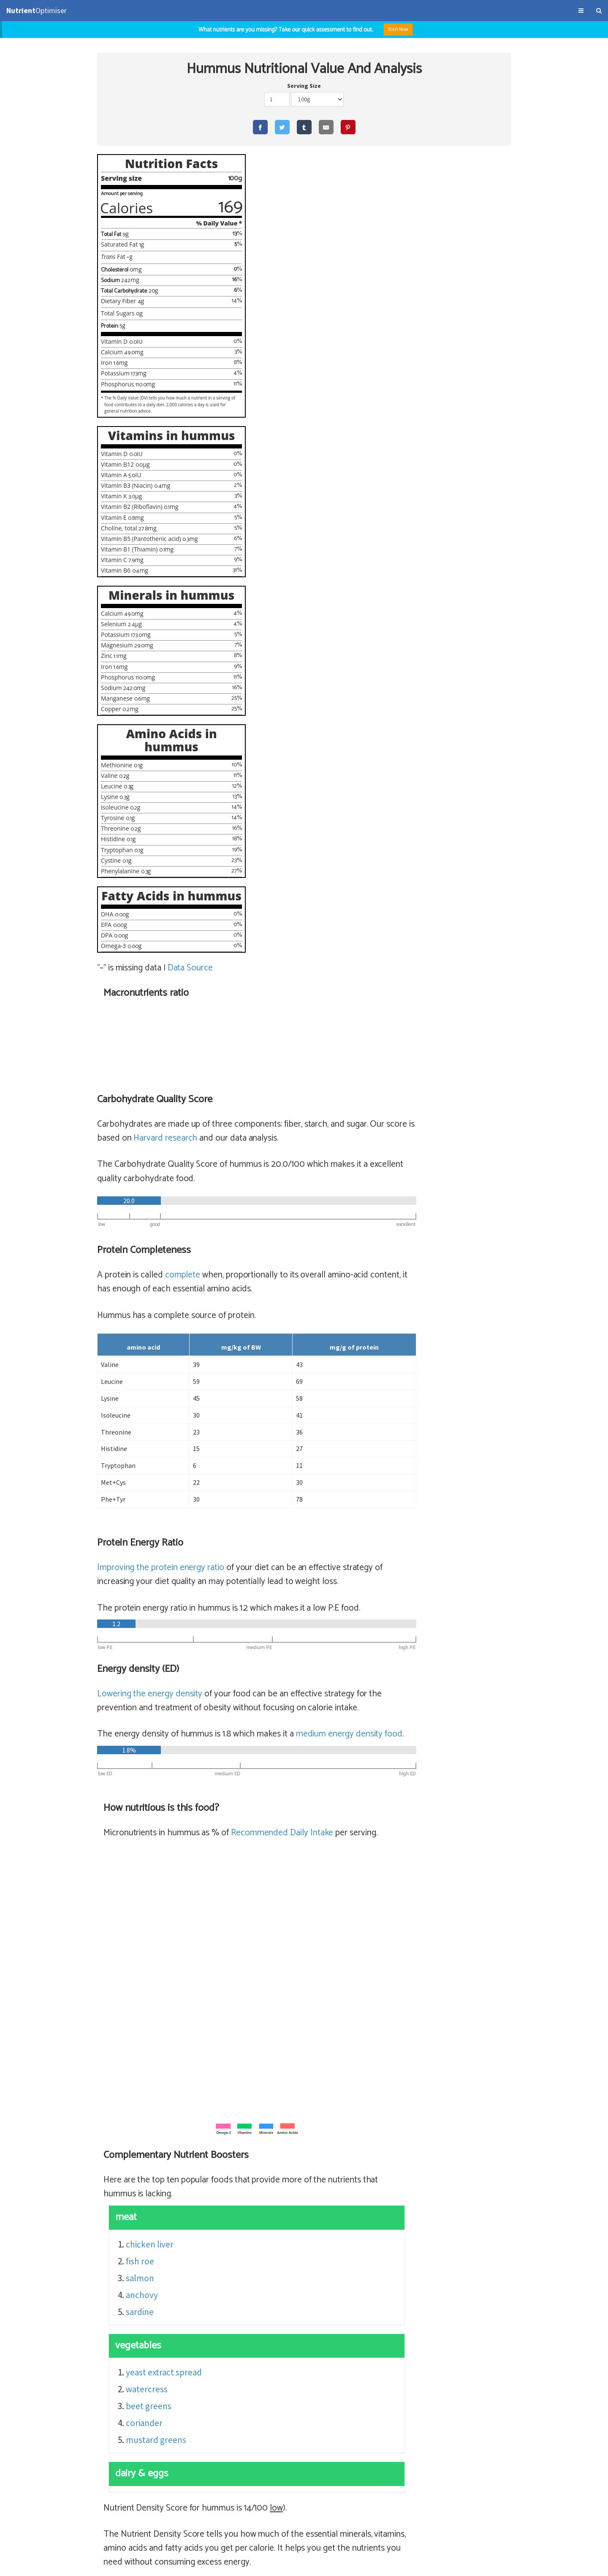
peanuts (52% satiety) (300, 2361)
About (66, 2565)
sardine (279, 1505)
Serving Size (304, 87)
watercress (286, 1583)
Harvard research (350, 303)
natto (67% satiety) (295, 2311)
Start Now (403, 29)
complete (320, 440)
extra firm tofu (355, 2344)
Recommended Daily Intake (420, 1012)
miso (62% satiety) (293, 2328)
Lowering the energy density (287, 859)
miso (338, 2328)
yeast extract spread (303, 1566)
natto (342, 2311)
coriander (283, 1616)
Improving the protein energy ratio (298, 733)
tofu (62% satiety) (292, 2344)
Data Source (190, 1013)
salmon (279, 1471)
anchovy (281, 1488)
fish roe (279, 1454)
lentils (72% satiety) (296, 2294)
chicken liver (289, 1437)
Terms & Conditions (30, 2565)
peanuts (358, 2361)
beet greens (288, 1600)
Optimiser (36, 10)
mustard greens (295, 1633)
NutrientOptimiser (526, 2565)
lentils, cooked (363, 2294)
